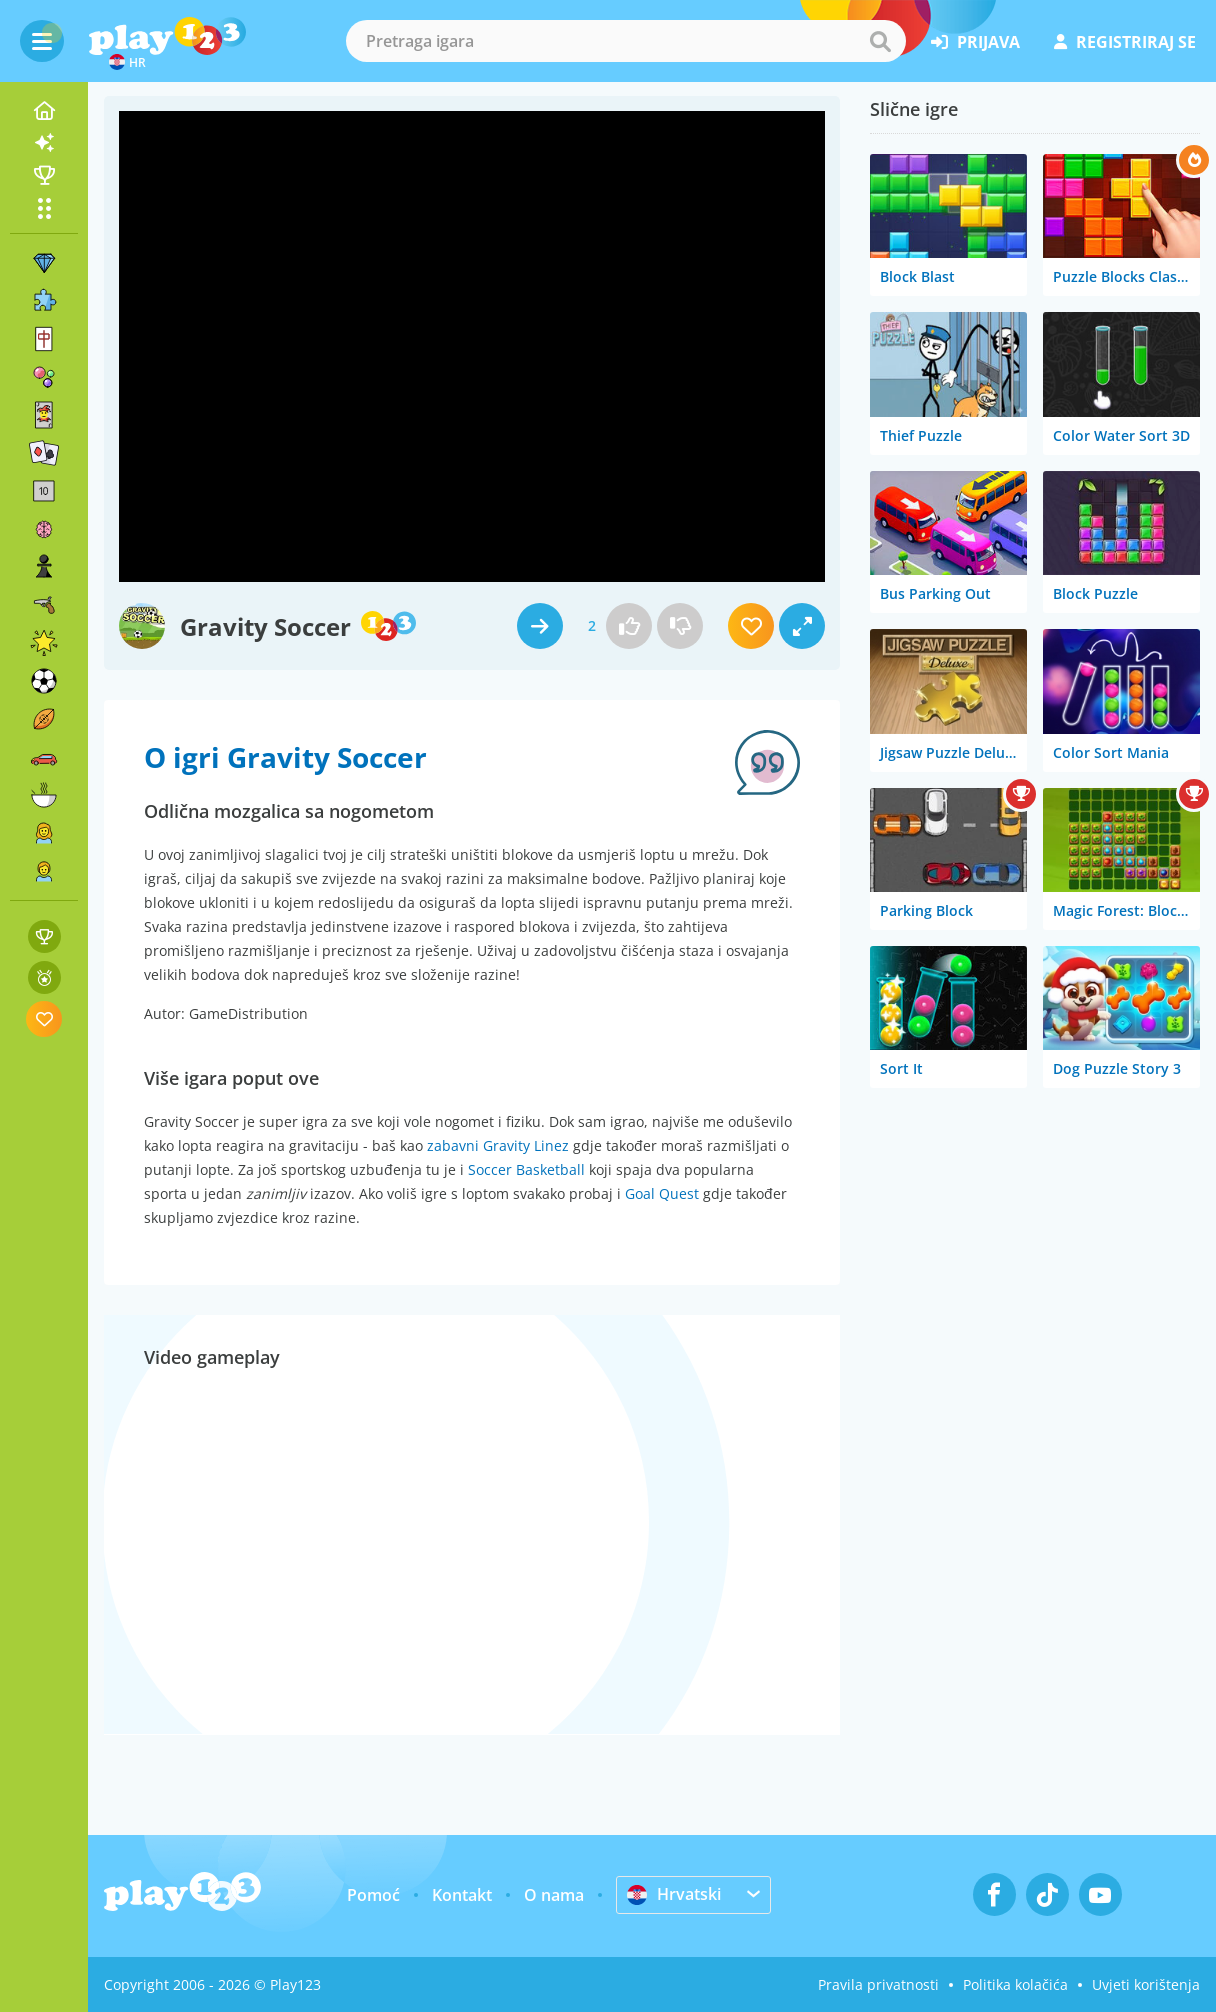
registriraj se (1125, 42)
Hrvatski (674, 1894)
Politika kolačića (1015, 1984)
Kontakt (462, 1895)
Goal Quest (662, 1193)
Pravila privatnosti (878, 1984)
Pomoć (373, 1895)
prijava (975, 42)
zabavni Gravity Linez (498, 1145)
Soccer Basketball (526, 1169)
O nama (554, 1895)
